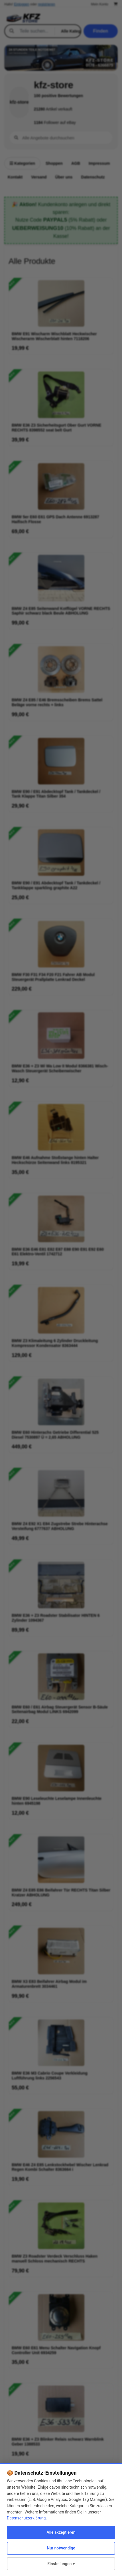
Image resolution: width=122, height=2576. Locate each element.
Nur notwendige (61, 2548)
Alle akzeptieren (60, 2532)
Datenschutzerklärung (26, 2518)
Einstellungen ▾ (61, 2563)
